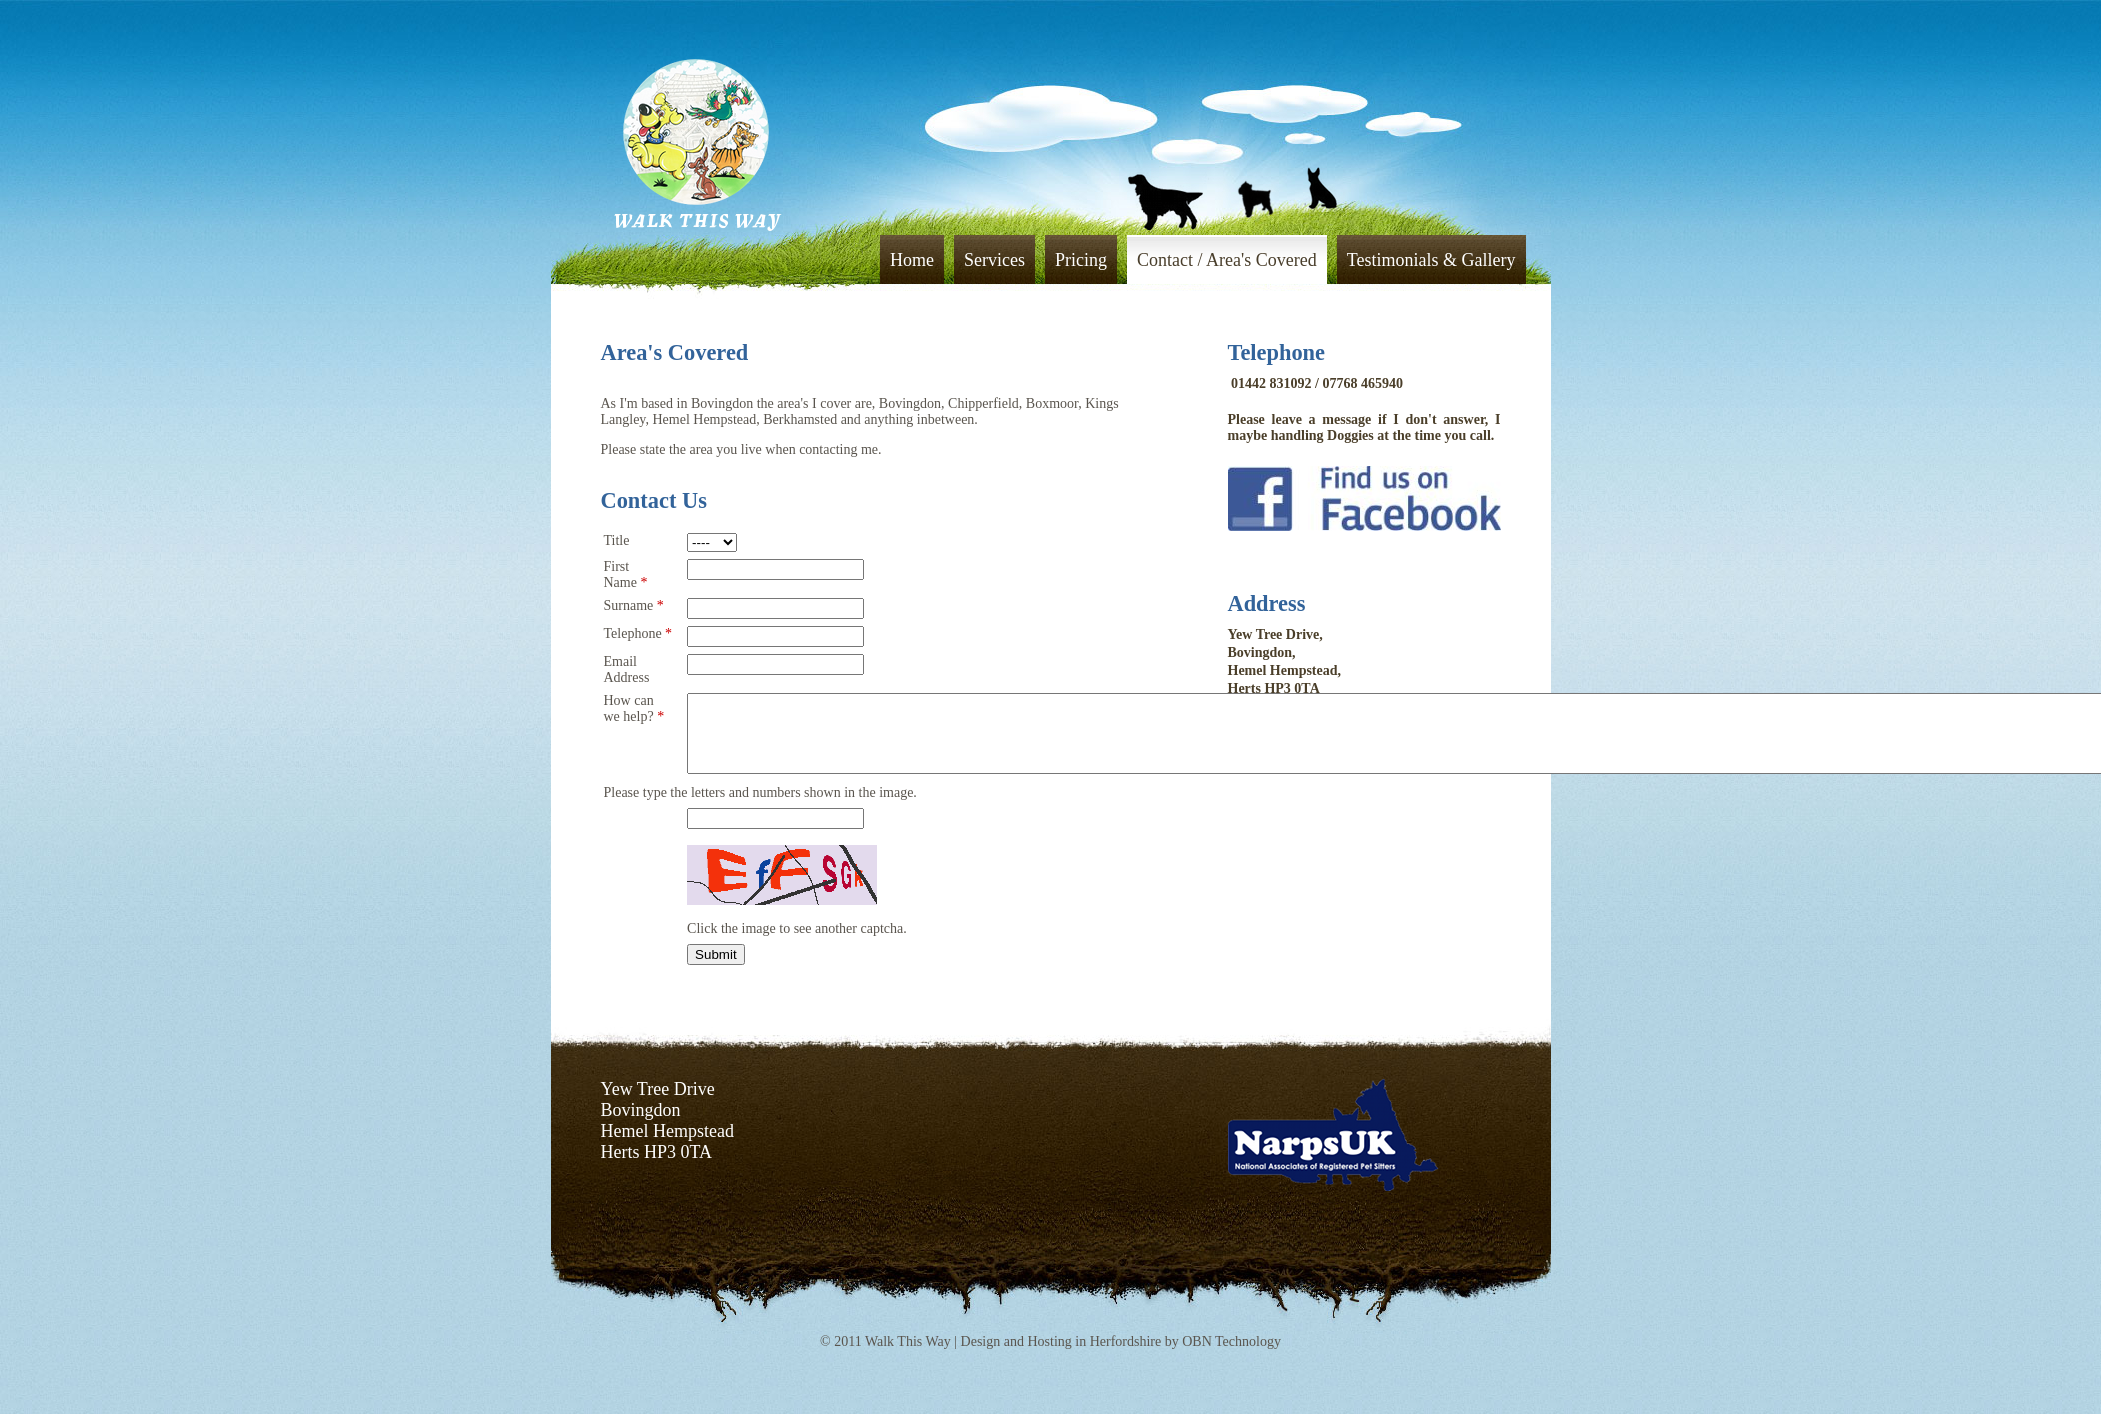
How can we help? (634, 708)
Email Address (627, 669)
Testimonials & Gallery (1431, 260)
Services (994, 260)
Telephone (638, 633)
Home (912, 260)
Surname (634, 605)
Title (617, 540)
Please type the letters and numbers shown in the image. (760, 807)
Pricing (1081, 260)
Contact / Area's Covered (1227, 260)
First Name (626, 574)
